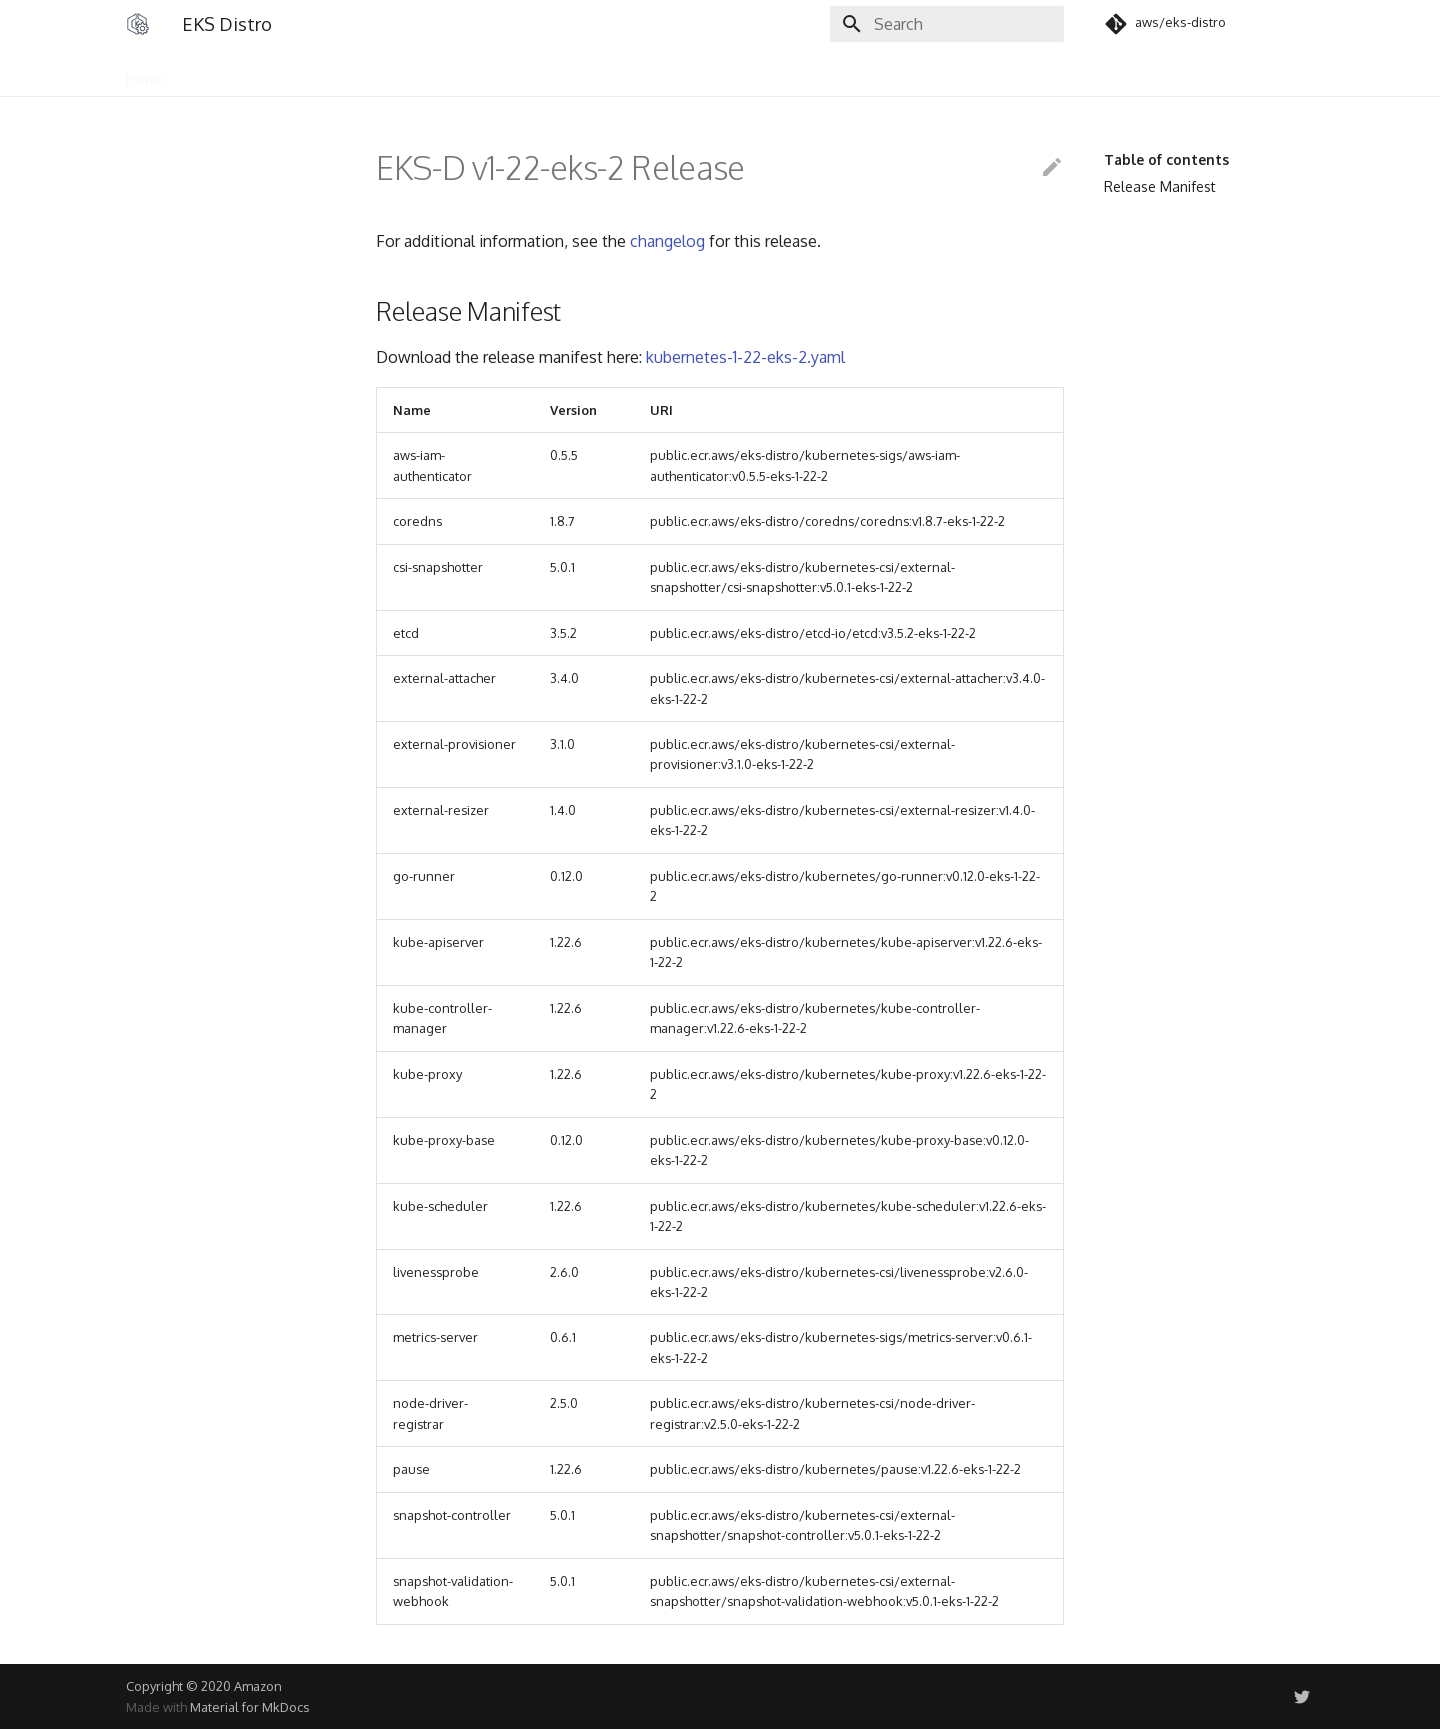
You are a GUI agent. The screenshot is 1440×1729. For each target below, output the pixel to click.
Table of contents (1166, 159)
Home (145, 72)
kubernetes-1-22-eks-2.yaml (745, 357)
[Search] (947, 24)
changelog (667, 241)
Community (291, 72)
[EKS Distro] (138, 24)
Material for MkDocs (249, 1707)
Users (210, 72)
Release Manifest (1160, 186)
